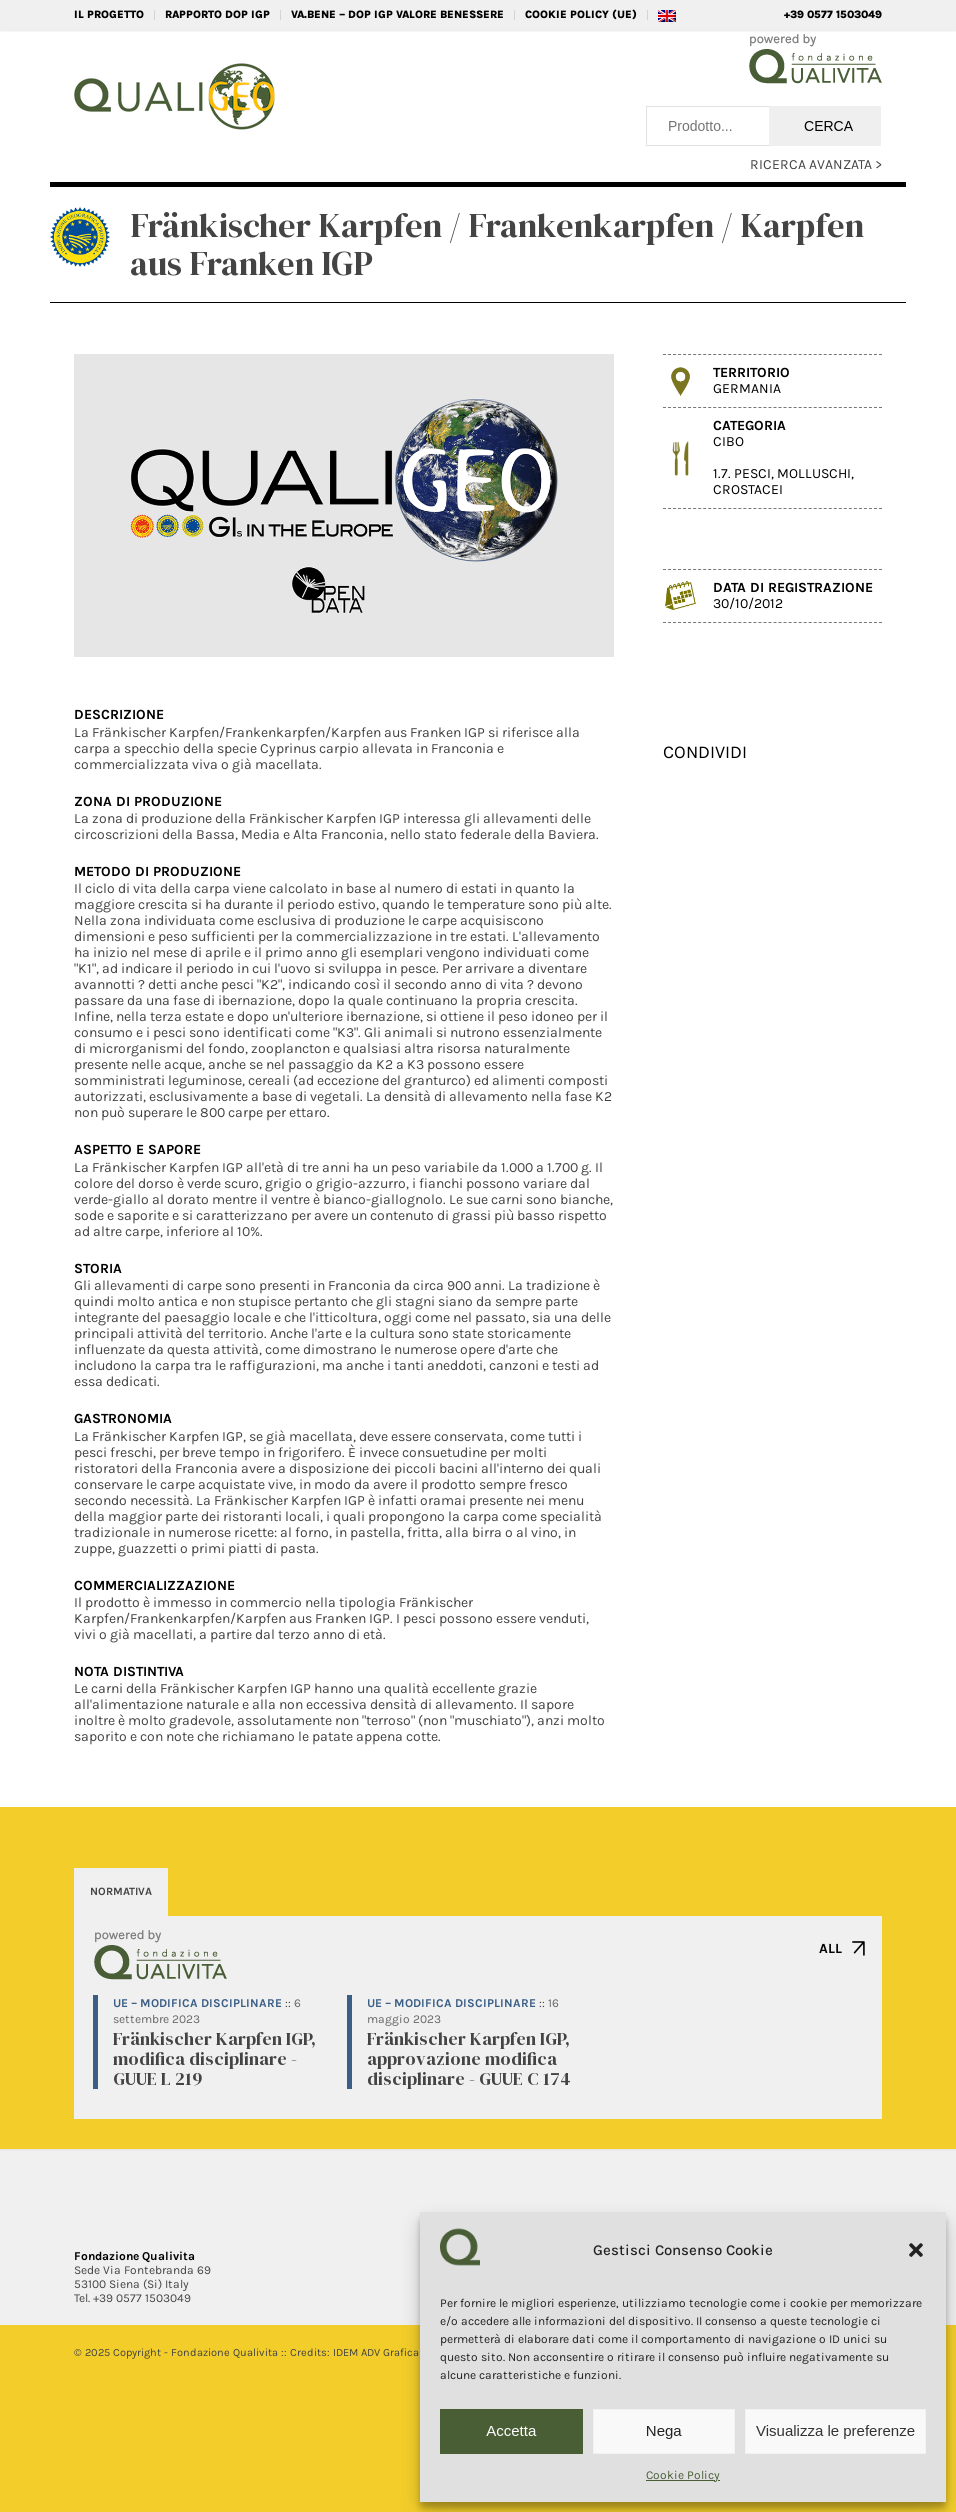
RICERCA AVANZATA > (816, 164)
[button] (916, 2250)
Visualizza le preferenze (835, 2430)
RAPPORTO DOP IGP (217, 14)
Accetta (511, 2430)
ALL (830, 1948)
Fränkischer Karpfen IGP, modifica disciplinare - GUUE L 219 (214, 2058)
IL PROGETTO (109, 14)
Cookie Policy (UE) (581, 14)
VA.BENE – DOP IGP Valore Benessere (397, 14)
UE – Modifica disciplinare (197, 2003)
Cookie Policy (683, 2475)
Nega (664, 2430)
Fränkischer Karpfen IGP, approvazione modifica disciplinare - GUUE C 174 (469, 2058)
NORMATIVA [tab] (121, 1891)
